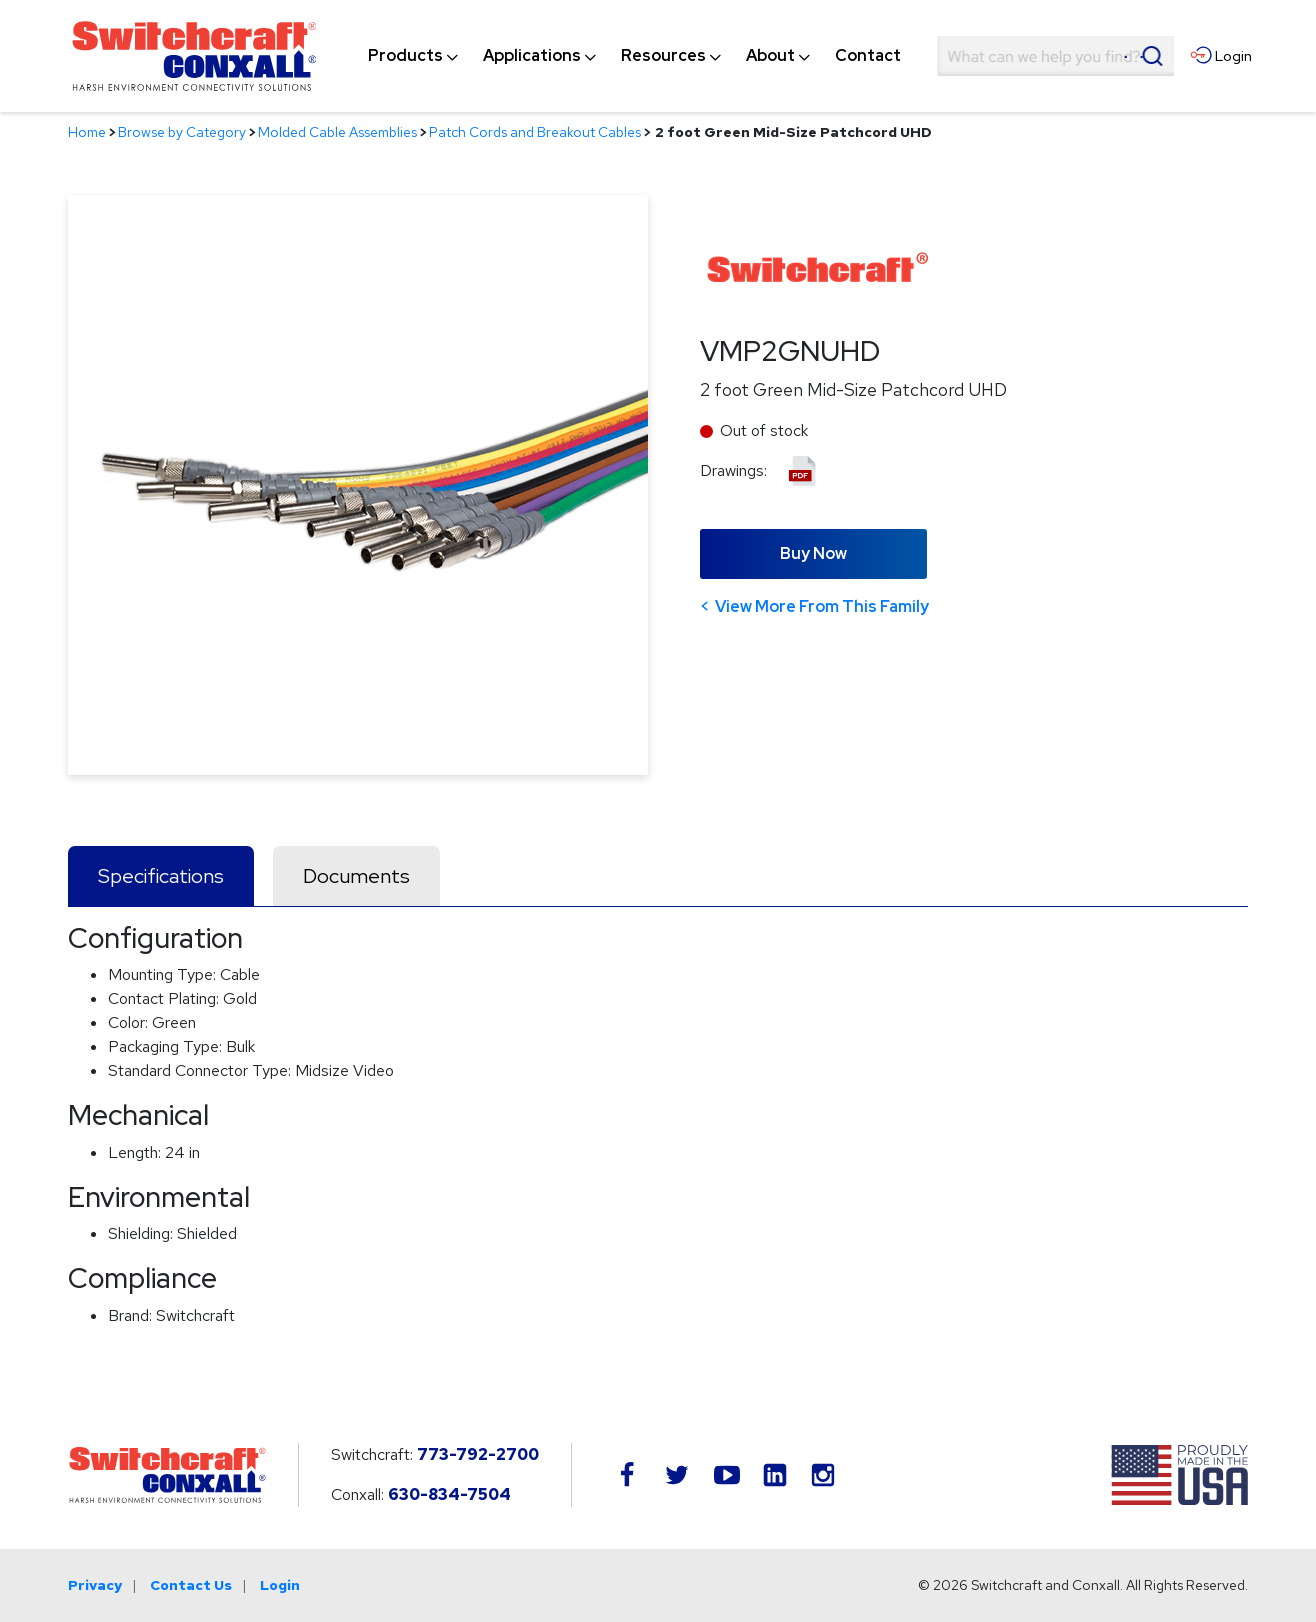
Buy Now (813, 553)
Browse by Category (182, 132)
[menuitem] (405, 56)
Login (280, 1585)
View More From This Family (822, 606)
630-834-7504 (449, 1494)
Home (87, 132)
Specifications (161, 876)
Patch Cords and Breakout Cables (535, 132)
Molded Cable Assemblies (337, 132)
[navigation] (634, 56)
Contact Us (191, 1585)
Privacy (95, 1585)
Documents (356, 876)
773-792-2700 (478, 1454)
